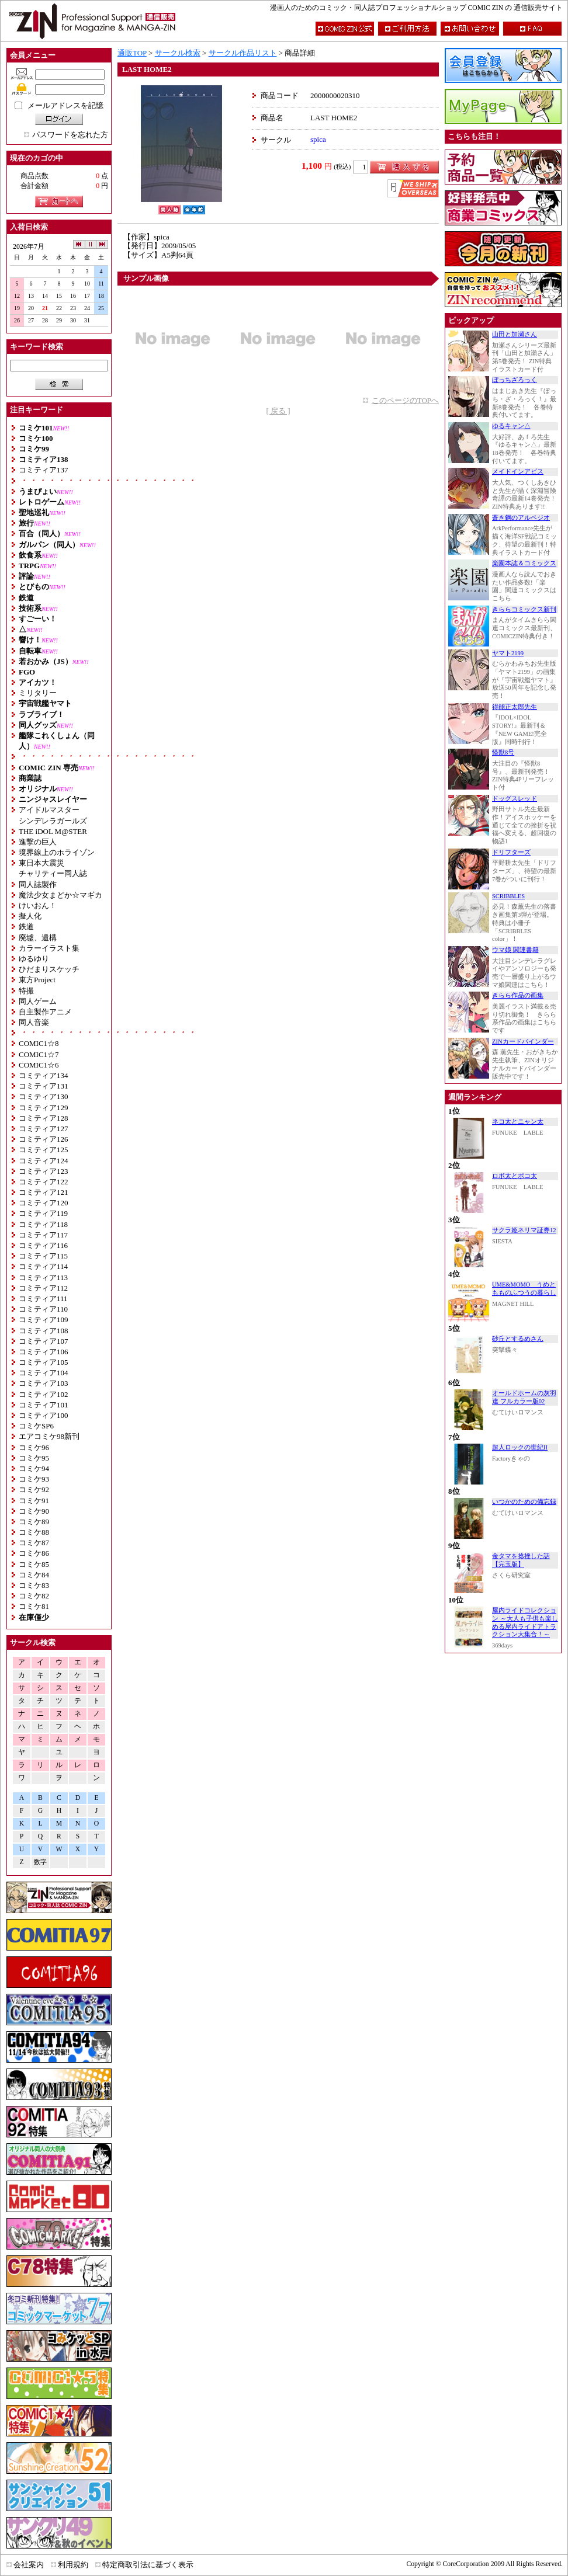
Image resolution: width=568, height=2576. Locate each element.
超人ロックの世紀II (520, 1447)
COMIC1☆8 (39, 1043)
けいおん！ (38, 905)
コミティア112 (43, 1288)
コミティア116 (43, 1245)
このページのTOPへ (405, 400)
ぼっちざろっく (514, 380)
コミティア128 (43, 1118)
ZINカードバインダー (523, 1041)
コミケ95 (34, 1458)
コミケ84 (34, 1574)
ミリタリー (38, 693)
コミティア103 (43, 1383)
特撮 (26, 990)
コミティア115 (43, 1256)
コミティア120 (43, 1202)
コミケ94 (34, 1468)
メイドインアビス (517, 471)
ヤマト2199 (508, 653)
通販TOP (132, 52)
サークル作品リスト (243, 52)
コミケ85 (34, 1564)
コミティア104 (43, 1372)
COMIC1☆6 (39, 1065)
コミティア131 (43, 1086)
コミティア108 (43, 1330)
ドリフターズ (511, 852)
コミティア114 (43, 1266)
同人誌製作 (38, 884)
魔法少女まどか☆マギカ (60, 895)
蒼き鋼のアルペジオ (521, 517)
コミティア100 (43, 1415)
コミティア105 (43, 1362)
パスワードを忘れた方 (70, 134)
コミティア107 (43, 1341)
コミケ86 (34, 1553)
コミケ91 (34, 1500)
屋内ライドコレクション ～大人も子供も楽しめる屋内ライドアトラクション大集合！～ (525, 1622)
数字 (40, 1862)
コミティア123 (43, 1171)
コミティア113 (43, 1277)
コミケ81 (34, 1606)
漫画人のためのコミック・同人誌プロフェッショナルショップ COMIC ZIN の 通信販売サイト (416, 8)
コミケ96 (34, 1447)
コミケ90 (34, 1511)
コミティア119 (43, 1213)
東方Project (37, 979)
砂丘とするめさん (517, 1339)
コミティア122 (43, 1181)
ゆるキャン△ (511, 426)
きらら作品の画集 (517, 995)
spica (318, 139)
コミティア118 (43, 1224)
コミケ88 (34, 1532)
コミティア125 (43, 1149)
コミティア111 (43, 1298)
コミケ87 (34, 1542)
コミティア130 (43, 1096)
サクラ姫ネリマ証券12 (524, 1230)
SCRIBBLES (508, 896)
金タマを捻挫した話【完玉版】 (521, 1560)
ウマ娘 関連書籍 (515, 950)
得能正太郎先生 (514, 707)
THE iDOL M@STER (53, 831)
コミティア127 (43, 1128)
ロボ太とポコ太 (514, 1176)
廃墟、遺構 (38, 937)
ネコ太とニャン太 (517, 1121)
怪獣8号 (503, 752)
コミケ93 (34, 1479)
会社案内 (28, 2564)
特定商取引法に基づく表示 (147, 2564)
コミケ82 (34, 1595)
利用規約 (73, 2564)
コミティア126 (43, 1139)
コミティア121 (43, 1192)
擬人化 (30, 916)
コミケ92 (34, 1489)
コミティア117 (43, 1234)
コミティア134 (43, 1075)
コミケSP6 (36, 1425)
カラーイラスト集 (49, 948)
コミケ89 (34, 1521)
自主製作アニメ (45, 1011)
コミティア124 (43, 1160)
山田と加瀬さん (514, 334)
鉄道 (26, 926)
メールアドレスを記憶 (65, 105)
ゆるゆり (34, 958)
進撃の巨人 (38, 841)
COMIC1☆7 (39, 1054)
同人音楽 (34, 1022)
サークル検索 (177, 52)
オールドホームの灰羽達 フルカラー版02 (524, 1397)
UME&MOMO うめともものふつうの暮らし (524, 1288)
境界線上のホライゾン (57, 852)
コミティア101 (43, 1404)
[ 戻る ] (278, 410)
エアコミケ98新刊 (49, 1436)
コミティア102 (43, 1394)
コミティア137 (43, 469)
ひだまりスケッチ (49, 969)
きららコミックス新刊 (524, 609)
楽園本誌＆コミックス (524, 563)
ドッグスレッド (514, 798)
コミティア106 (43, 1351)
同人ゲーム (38, 1001)
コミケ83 (34, 1585)
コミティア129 (43, 1107)
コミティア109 (43, 1319)
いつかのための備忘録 (524, 1502)
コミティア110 (43, 1309)
